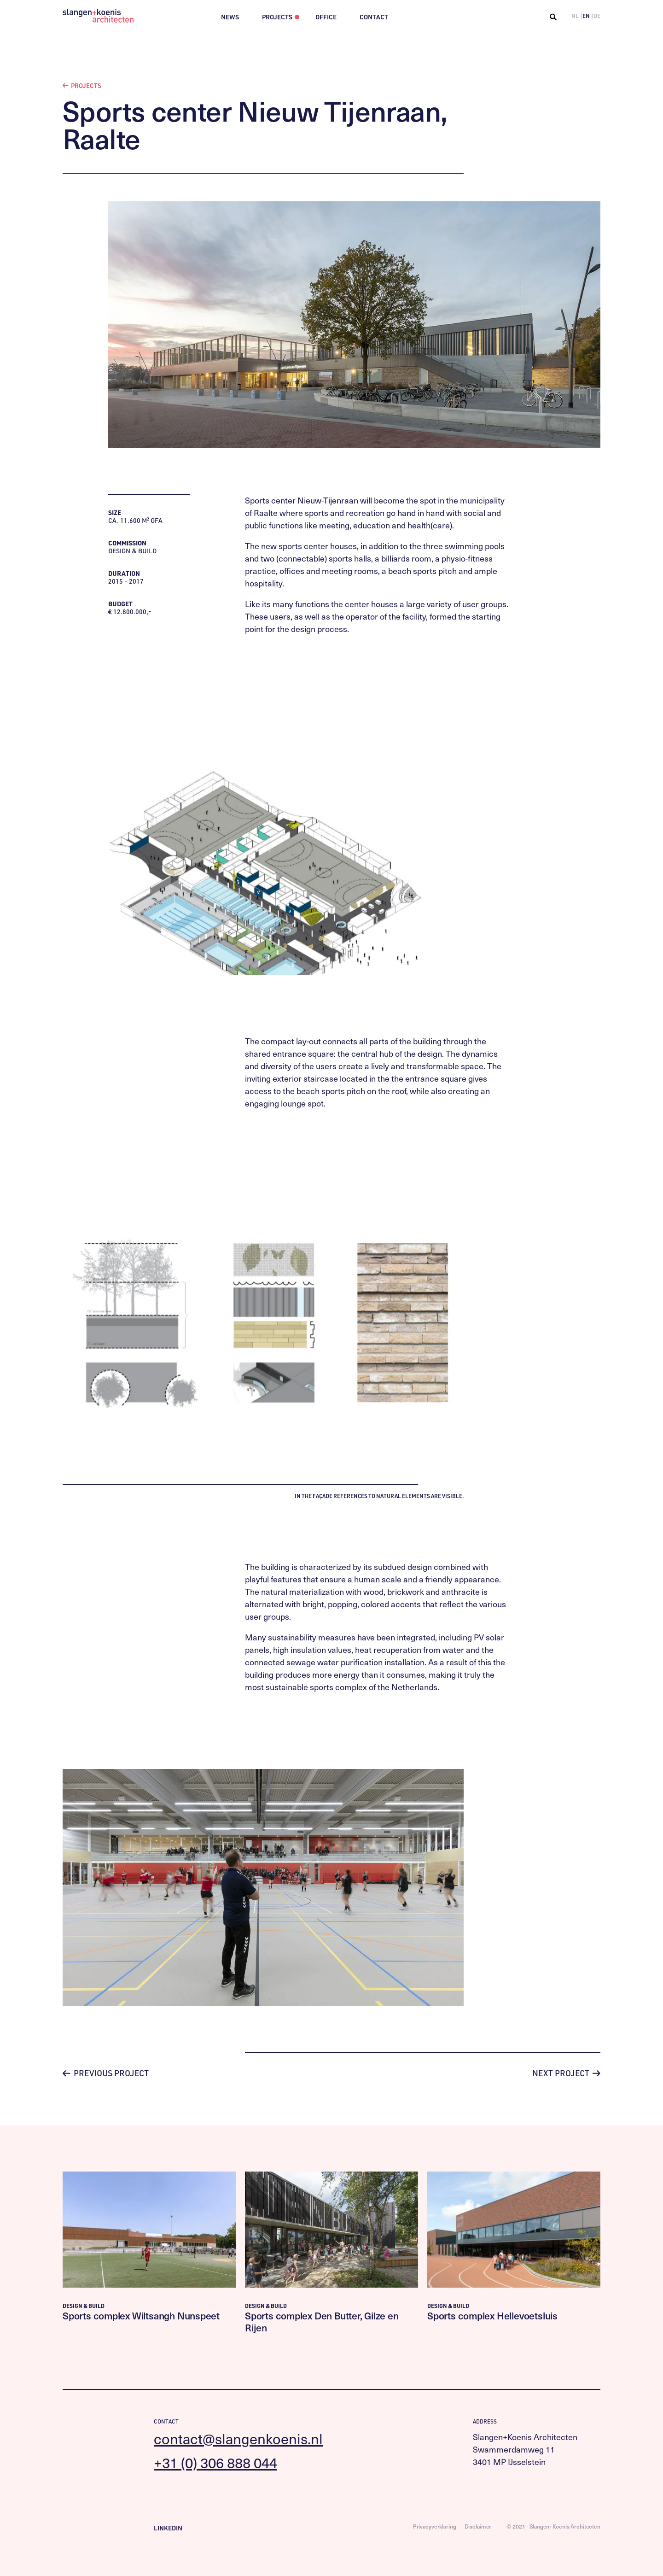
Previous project (106, 2073)
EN (586, 15)
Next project (566, 2073)
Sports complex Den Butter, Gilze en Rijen (322, 2321)
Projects (277, 17)
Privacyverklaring (434, 2526)
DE (596, 15)
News (230, 17)
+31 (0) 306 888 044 (215, 2462)
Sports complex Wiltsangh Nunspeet (141, 2315)
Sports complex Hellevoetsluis (492, 2315)
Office (326, 17)
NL (575, 15)
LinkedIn (168, 2528)
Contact (374, 17)
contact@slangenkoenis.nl (238, 2438)
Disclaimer (478, 2526)
